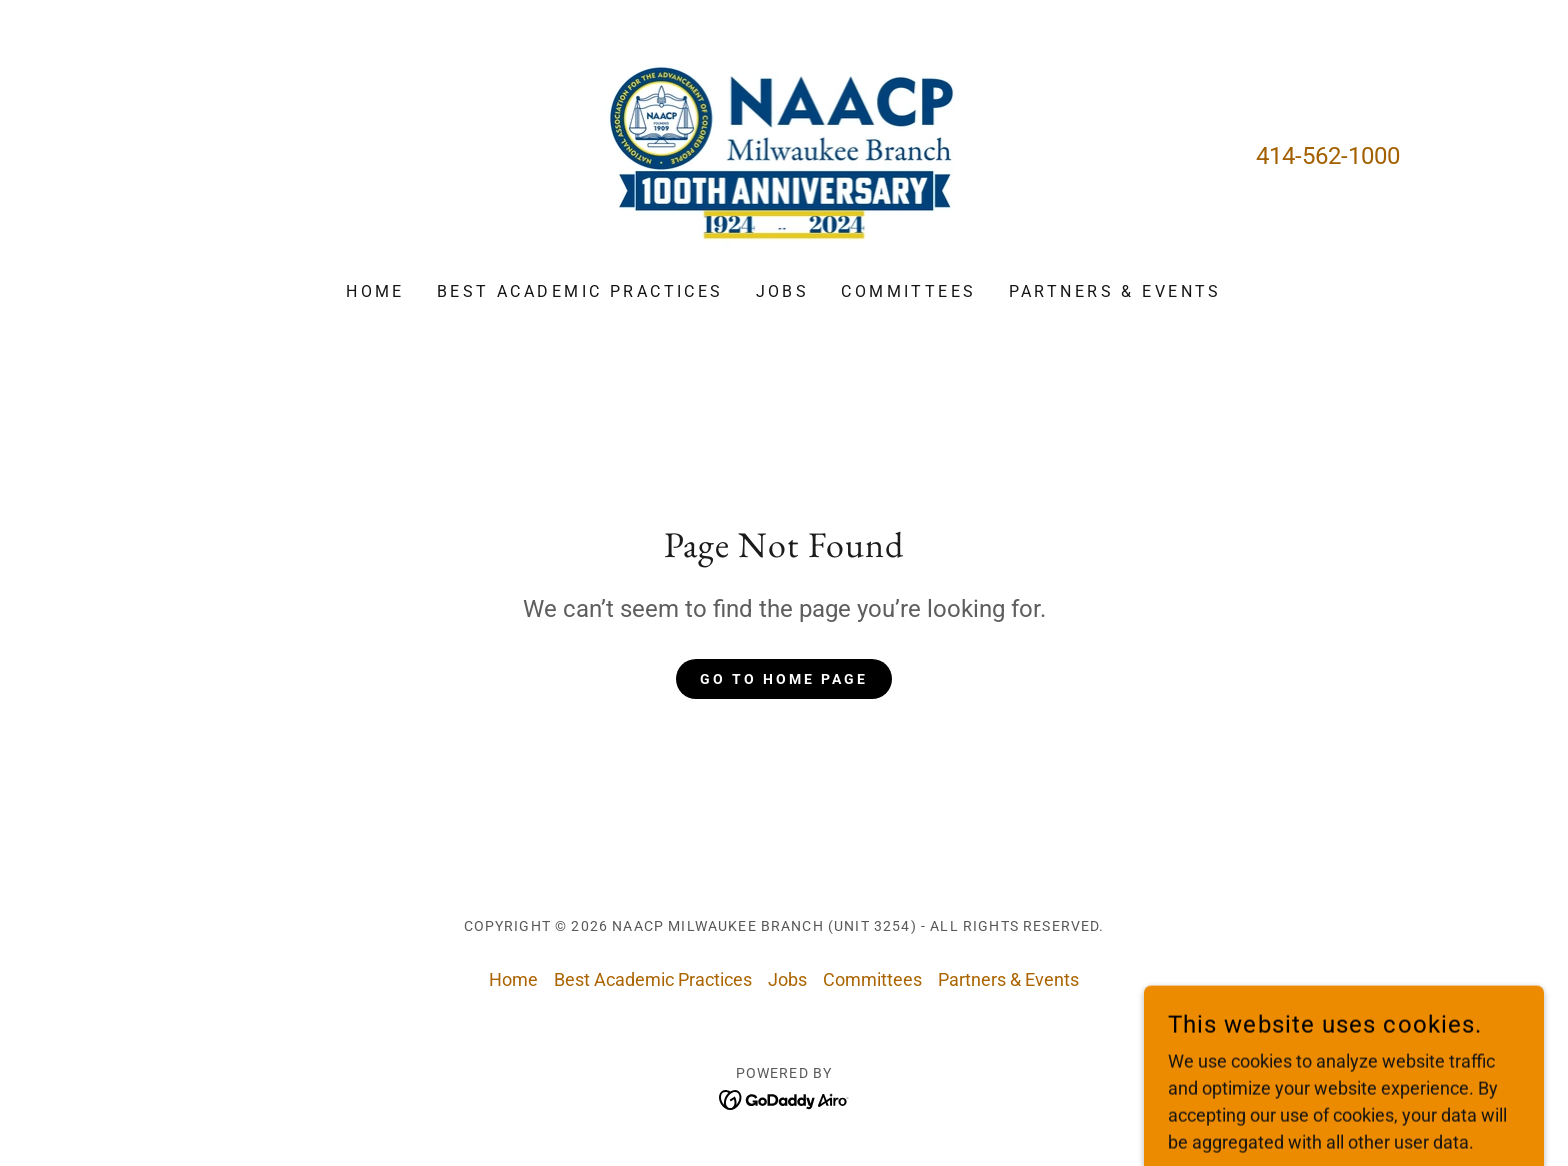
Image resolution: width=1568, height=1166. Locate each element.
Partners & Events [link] (1115, 291)
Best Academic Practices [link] (580, 291)
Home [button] (513, 979)
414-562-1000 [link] (1328, 156)
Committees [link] (908, 291)
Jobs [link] (783, 291)
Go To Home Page (784, 679)
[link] (784, 154)
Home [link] (375, 291)
